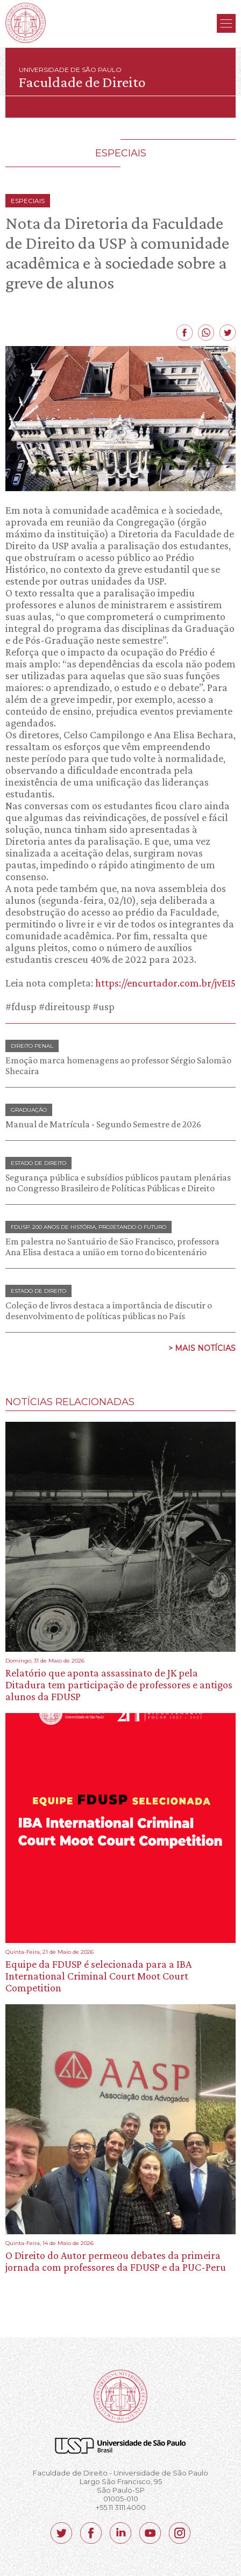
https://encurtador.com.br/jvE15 (165, 983)
